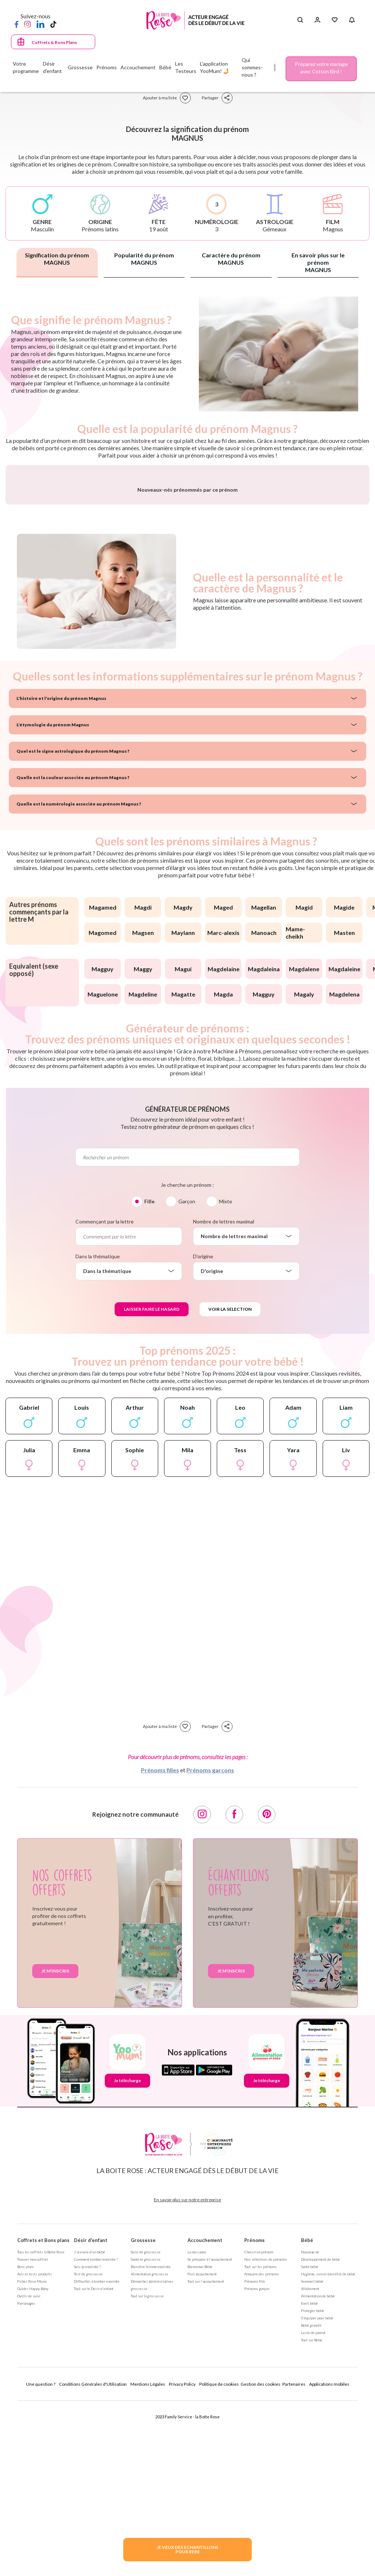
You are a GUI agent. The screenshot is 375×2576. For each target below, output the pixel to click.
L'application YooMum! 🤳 (214, 67)
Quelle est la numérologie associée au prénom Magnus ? (78, 975)
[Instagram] (27, 24)
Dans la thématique (97, 1427)
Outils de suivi (28, 2467)
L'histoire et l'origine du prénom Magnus (61, 869)
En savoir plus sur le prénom (318, 262)
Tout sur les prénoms (260, 2438)
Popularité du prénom (144, 259)
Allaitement (310, 2460)
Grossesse (143, 2411)
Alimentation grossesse (149, 2445)
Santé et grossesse (145, 2430)
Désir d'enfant (90, 2411)
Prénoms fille (254, 2452)
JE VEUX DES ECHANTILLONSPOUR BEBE (187, 2549)
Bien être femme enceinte (151, 2438)
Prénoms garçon (256, 2460)
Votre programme (26, 67)
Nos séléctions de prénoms (265, 2430)
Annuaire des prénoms (261, 2445)
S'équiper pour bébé (317, 2489)
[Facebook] (16, 24)
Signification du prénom (57, 259)
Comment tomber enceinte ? (96, 2430)
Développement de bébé (320, 2430)
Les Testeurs (185, 67)
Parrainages (26, 2474)
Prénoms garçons (210, 1941)
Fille (149, 1372)
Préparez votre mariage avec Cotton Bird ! (321, 67)
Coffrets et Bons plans (43, 2411)
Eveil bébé (309, 2474)
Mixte (225, 1372)
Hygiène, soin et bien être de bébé (328, 2445)
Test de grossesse (88, 2445)
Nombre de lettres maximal (223, 1393)
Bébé (307, 2411)
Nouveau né (310, 2423)
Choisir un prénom (258, 2423)
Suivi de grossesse (145, 2423)
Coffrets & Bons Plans (54, 42)
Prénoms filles (160, 1941)
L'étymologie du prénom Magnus (52, 896)
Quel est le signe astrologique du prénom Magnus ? (72, 922)
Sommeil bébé (312, 2452)
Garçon (186, 1372)
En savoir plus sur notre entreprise (187, 2371)
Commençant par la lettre (104, 1393)
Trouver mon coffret (32, 2430)
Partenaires (293, 2555)
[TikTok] (53, 24)
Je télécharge (127, 2251)
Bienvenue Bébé (200, 2438)
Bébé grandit (311, 2496)
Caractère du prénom (231, 259)
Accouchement (205, 2411)
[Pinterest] (266, 1986)
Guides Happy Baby (32, 2460)
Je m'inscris (55, 2142)
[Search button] (300, 20)
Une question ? (40, 2555)
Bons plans (25, 2438)
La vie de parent (313, 2504)
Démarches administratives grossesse (152, 2456)
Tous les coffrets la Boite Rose (40, 2423)
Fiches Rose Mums (32, 2452)
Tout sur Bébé (311, 2511)
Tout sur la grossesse (147, 2467)
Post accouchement (202, 2445)
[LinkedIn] (40, 24)
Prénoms (254, 2411)
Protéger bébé (312, 2482)
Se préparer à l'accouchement (210, 2430)
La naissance (197, 2423)
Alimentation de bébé (318, 2467)
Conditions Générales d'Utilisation (93, 2555)
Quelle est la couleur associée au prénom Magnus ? (72, 948)
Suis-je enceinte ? (87, 2438)
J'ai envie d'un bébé (89, 2423)
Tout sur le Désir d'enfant (94, 2460)
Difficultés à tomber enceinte (96, 2452)
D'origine (203, 1427)
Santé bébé (309, 2438)
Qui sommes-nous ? (252, 67)
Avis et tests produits (34, 2445)
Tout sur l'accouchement (206, 2452)
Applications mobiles (329, 2555)
